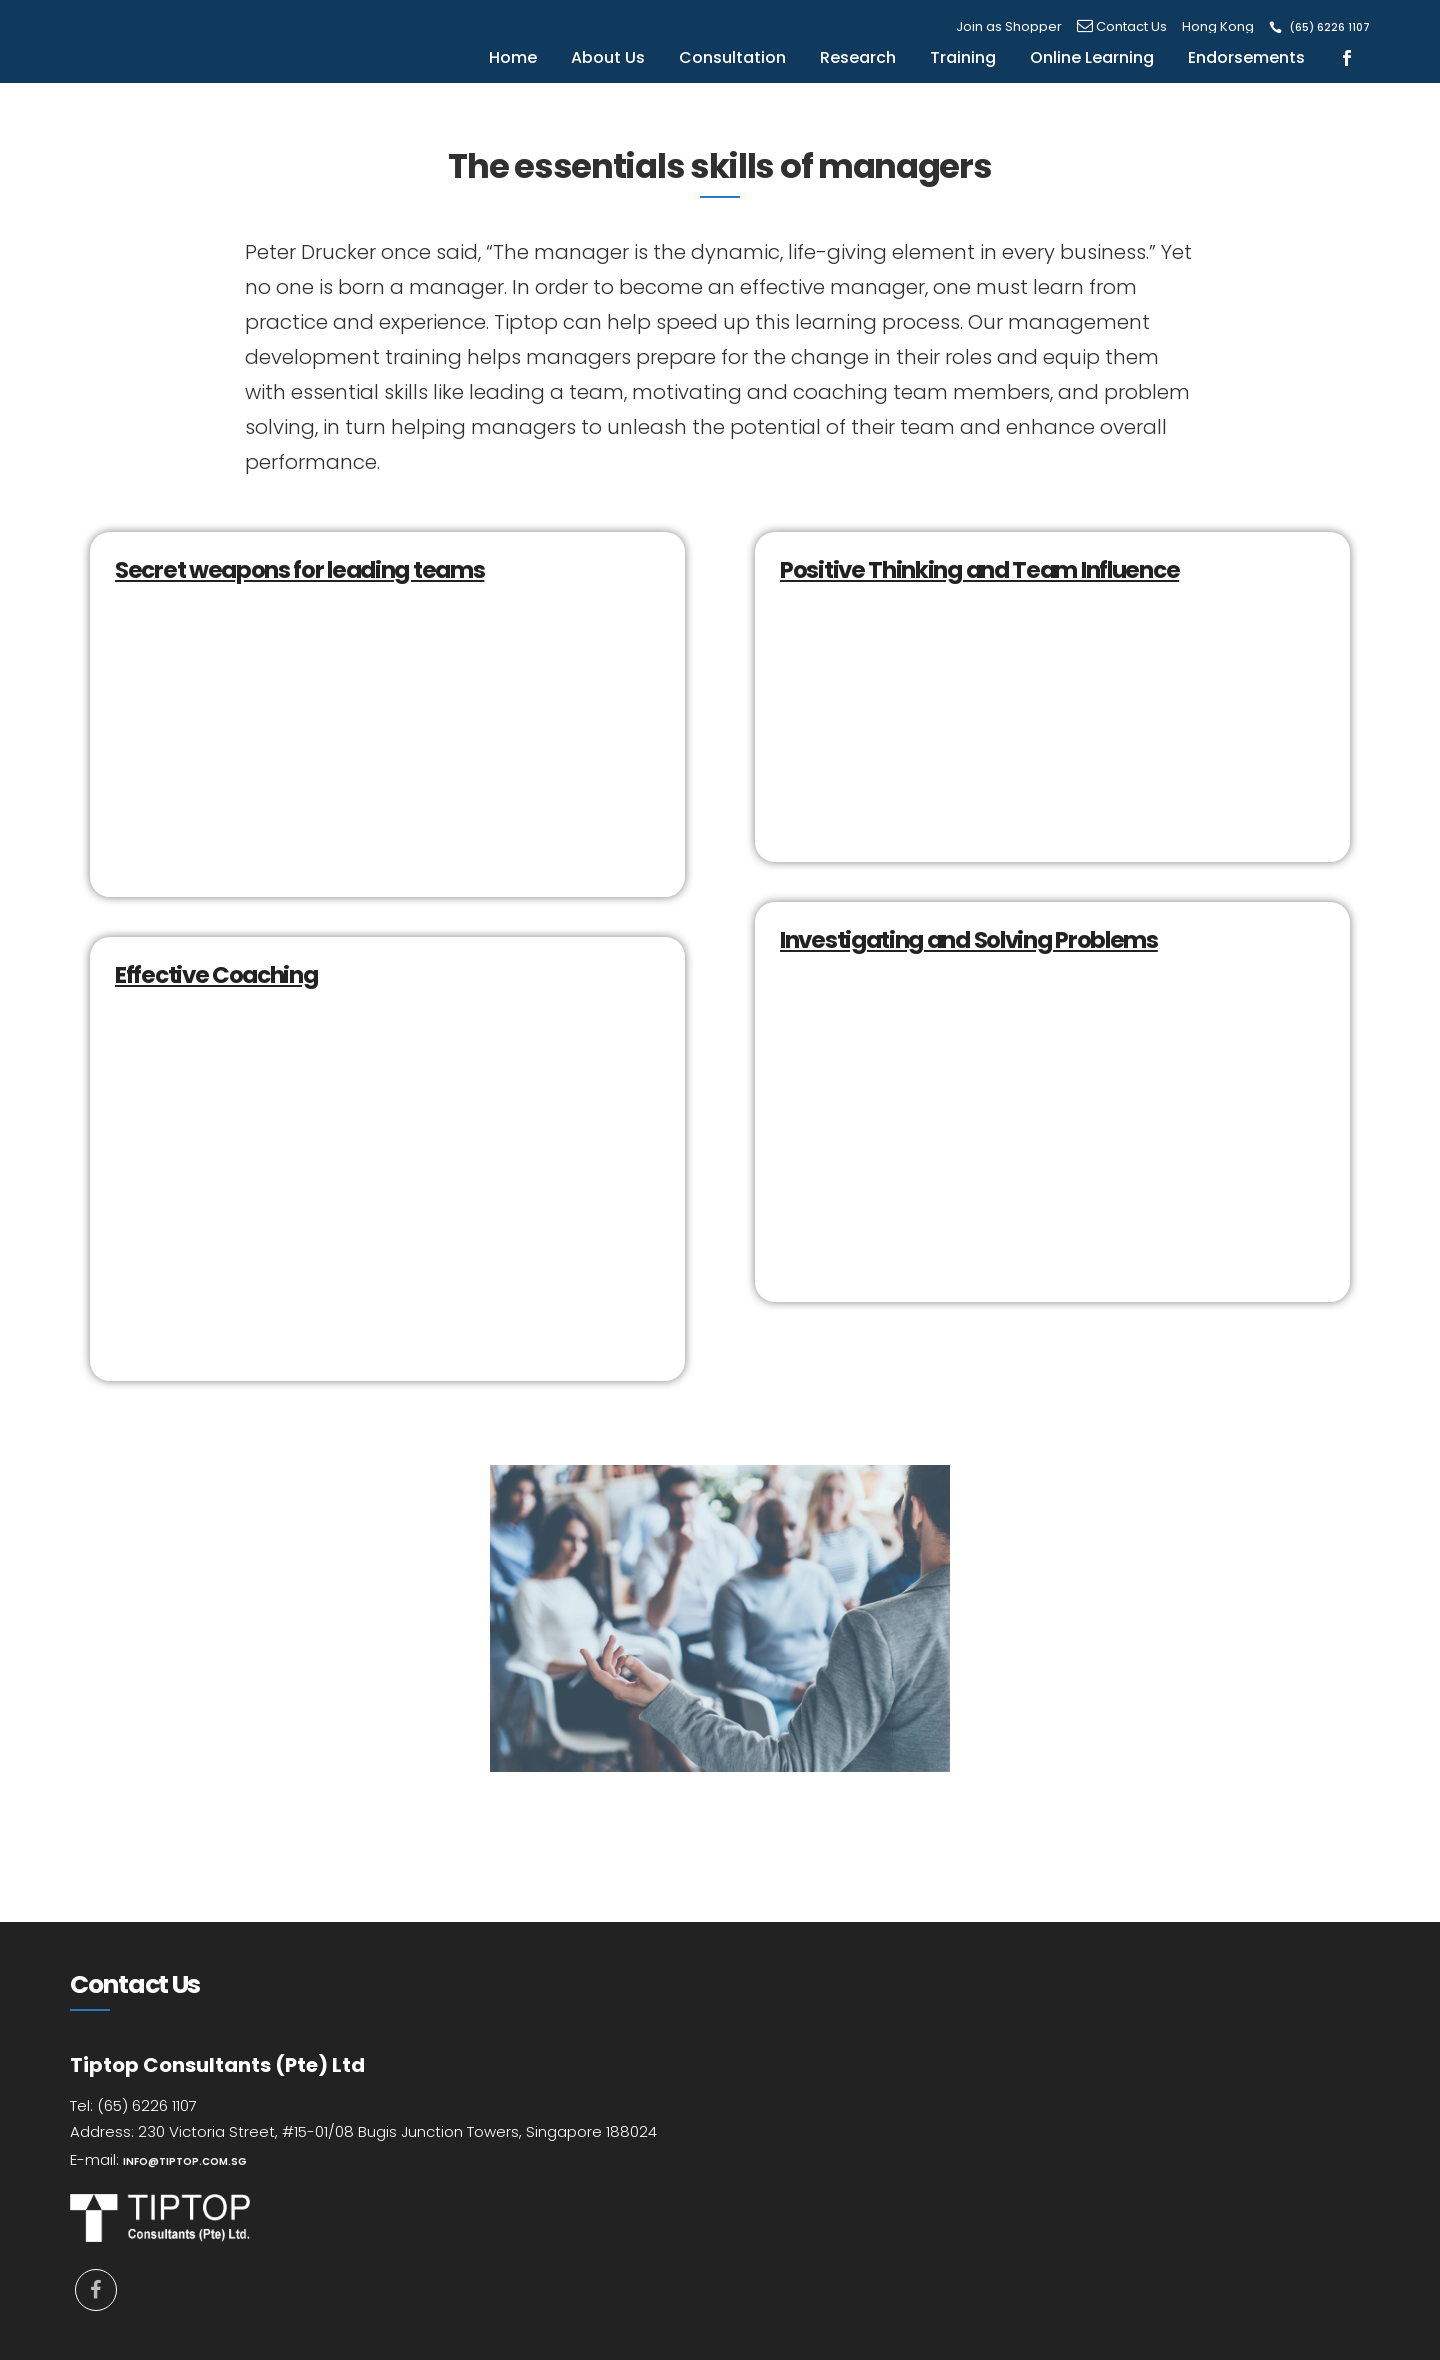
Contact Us (1122, 26)
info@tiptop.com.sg (185, 2161)
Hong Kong (1218, 26)
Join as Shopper (1009, 26)
